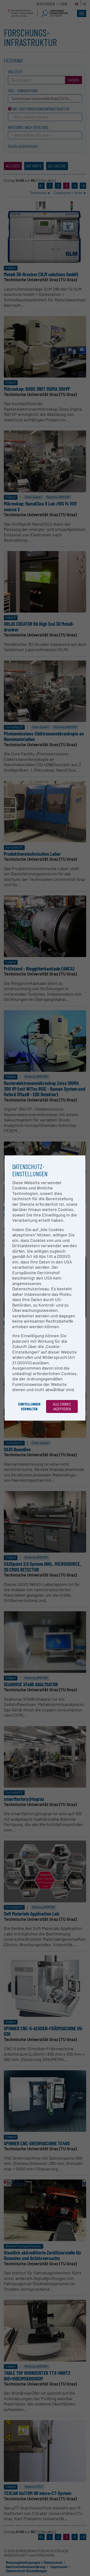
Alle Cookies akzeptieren (62, 1406)
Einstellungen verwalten (29, 1406)
